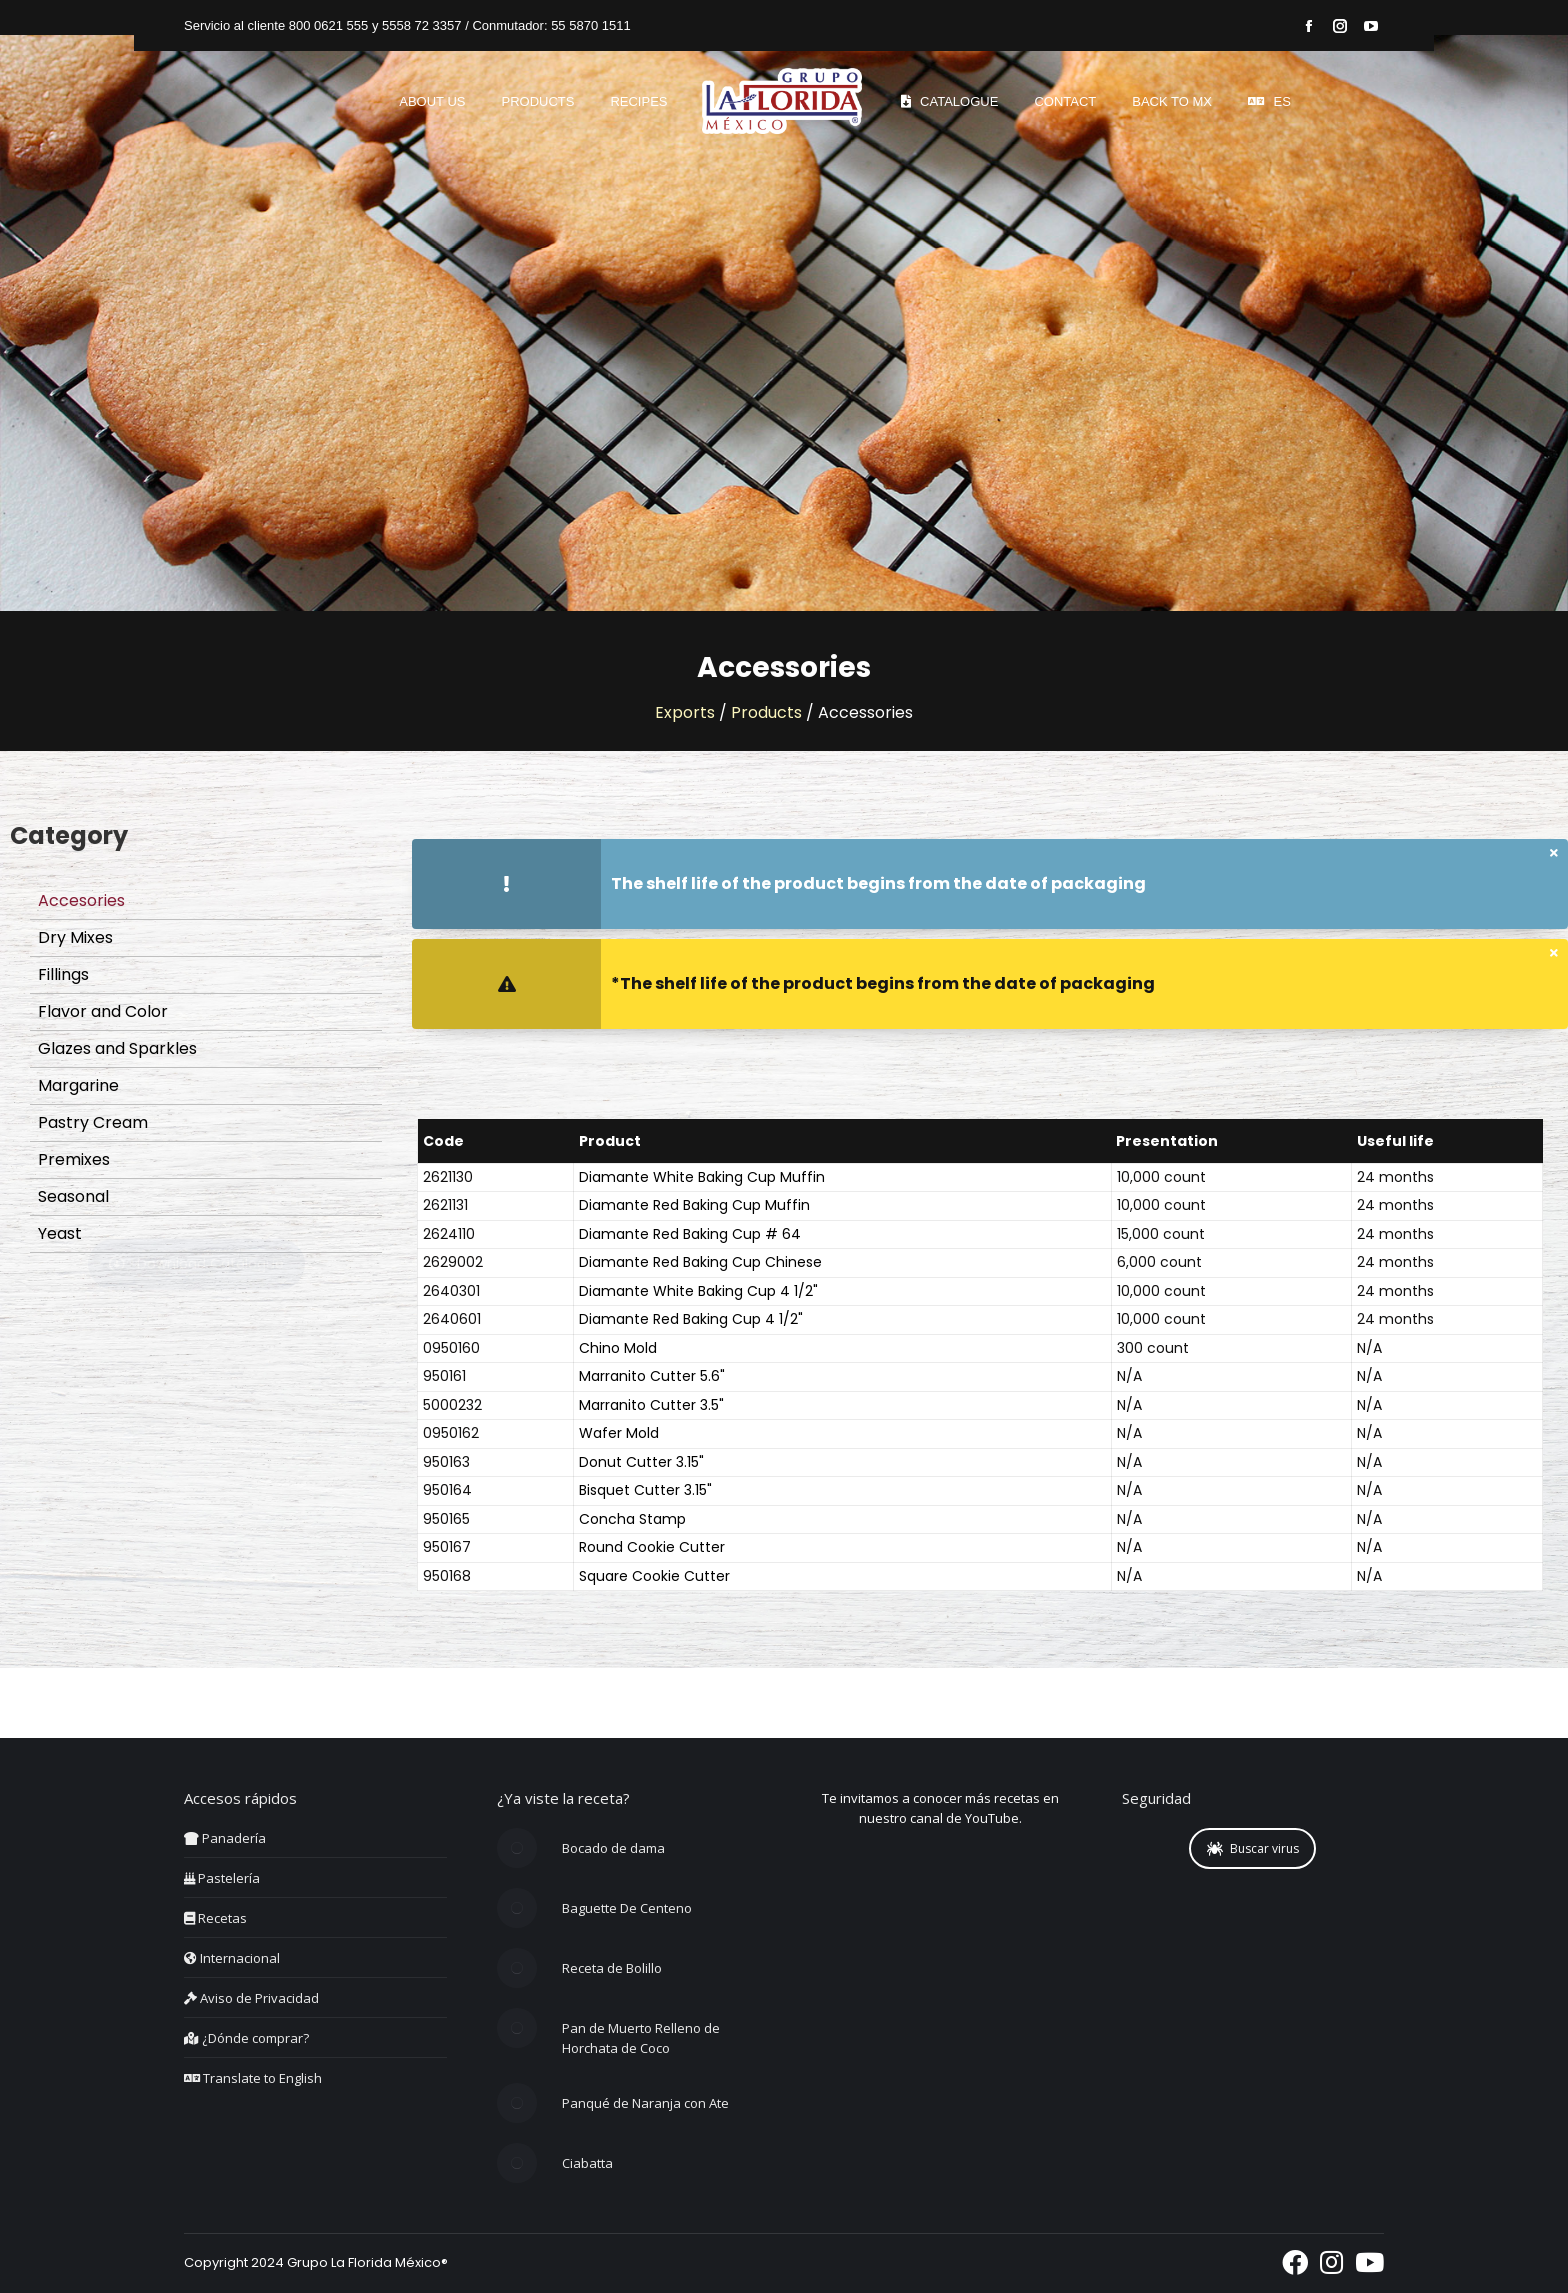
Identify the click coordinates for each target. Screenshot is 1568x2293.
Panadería (225, 1838)
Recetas (215, 1918)
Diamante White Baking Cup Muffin (702, 1177)
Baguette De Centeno (627, 1908)
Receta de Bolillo (612, 1968)
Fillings (63, 974)
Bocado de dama (613, 1848)
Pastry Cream (93, 1122)
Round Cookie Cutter (652, 1547)
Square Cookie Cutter (654, 1576)
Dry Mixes (75, 937)
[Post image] (517, 1848)
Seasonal (73, 1196)
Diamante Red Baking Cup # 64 (690, 1234)
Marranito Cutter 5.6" (652, 1376)
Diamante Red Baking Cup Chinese (700, 1262)
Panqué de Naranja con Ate (645, 2103)
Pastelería (222, 1878)
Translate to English (253, 2078)
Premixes (74, 1159)
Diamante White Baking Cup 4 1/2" (698, 1291)
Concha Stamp (632, 1519)
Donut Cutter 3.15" (641, 1462)
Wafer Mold (619, 1433)
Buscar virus (1253, 1848)
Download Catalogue (196, 1283)
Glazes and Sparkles (117, 1048)
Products (766, 712)
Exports (685, 712)
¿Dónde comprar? (246, 2038)
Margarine (78, 1085)
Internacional (232, 1958)
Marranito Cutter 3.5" (651, 1405)
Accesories (81, 900)
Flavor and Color (103, 1011)
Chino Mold (618, 1348)
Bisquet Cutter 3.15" (645, 1490)
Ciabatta (587, 2163)
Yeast (60, 1233)
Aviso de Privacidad (251, 1998)
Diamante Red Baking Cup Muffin (694, 1205)
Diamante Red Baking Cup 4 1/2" (691, 1319)
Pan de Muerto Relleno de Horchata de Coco (641, 2038)
